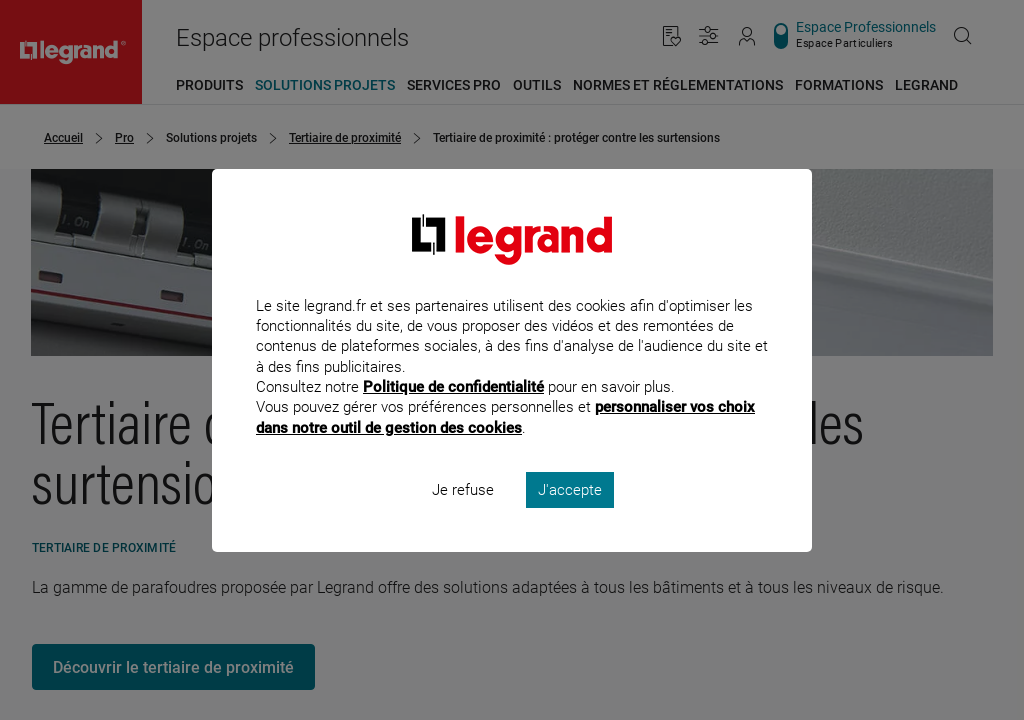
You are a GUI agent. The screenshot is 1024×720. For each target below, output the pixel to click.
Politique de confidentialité (453, 414)
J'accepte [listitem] (570, 516)
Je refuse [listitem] (463, 516)
